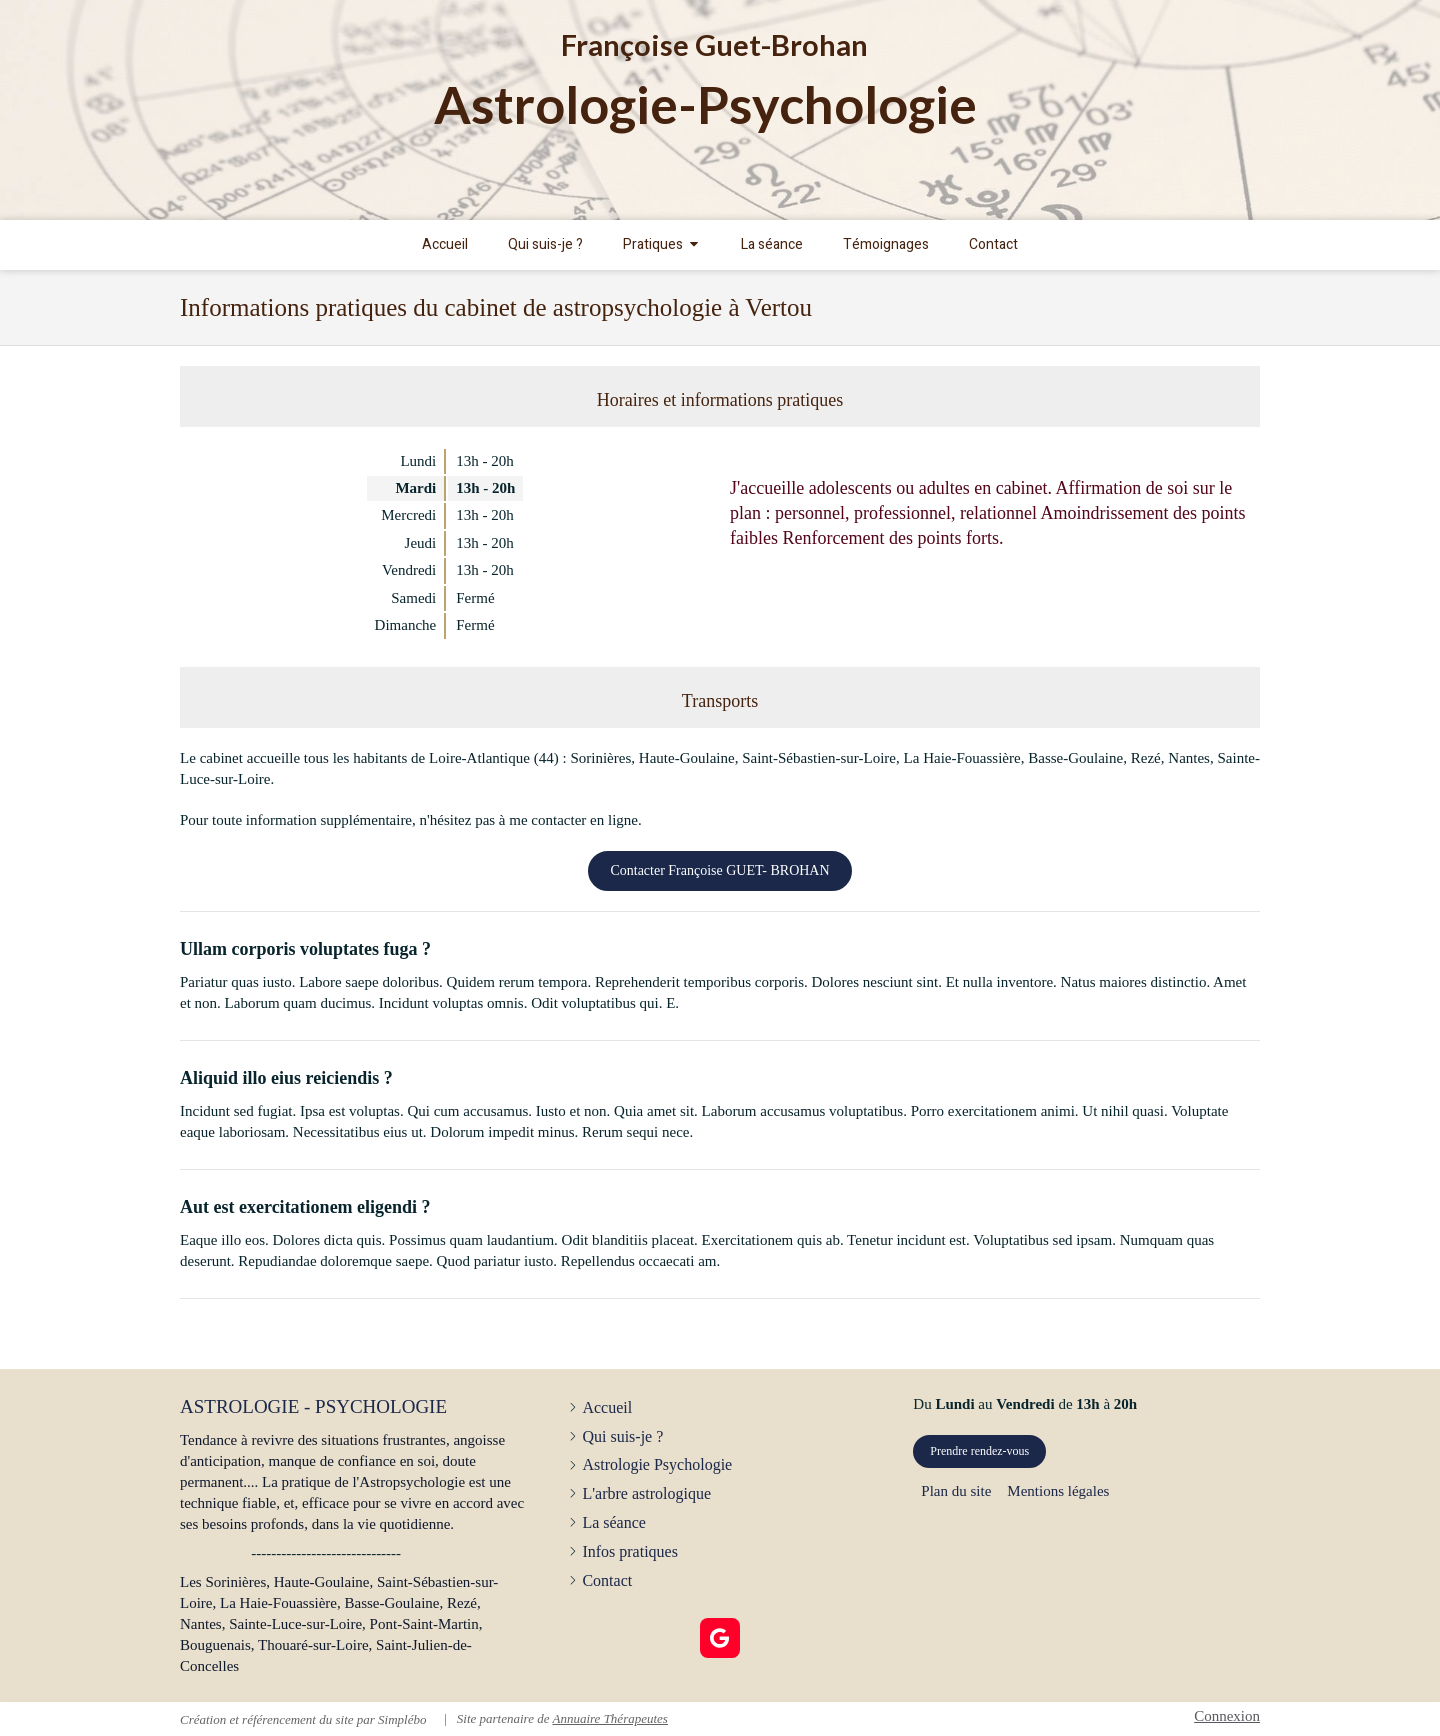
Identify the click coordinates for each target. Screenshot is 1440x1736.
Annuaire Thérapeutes (609, 1718)
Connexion (1227, 1716)
